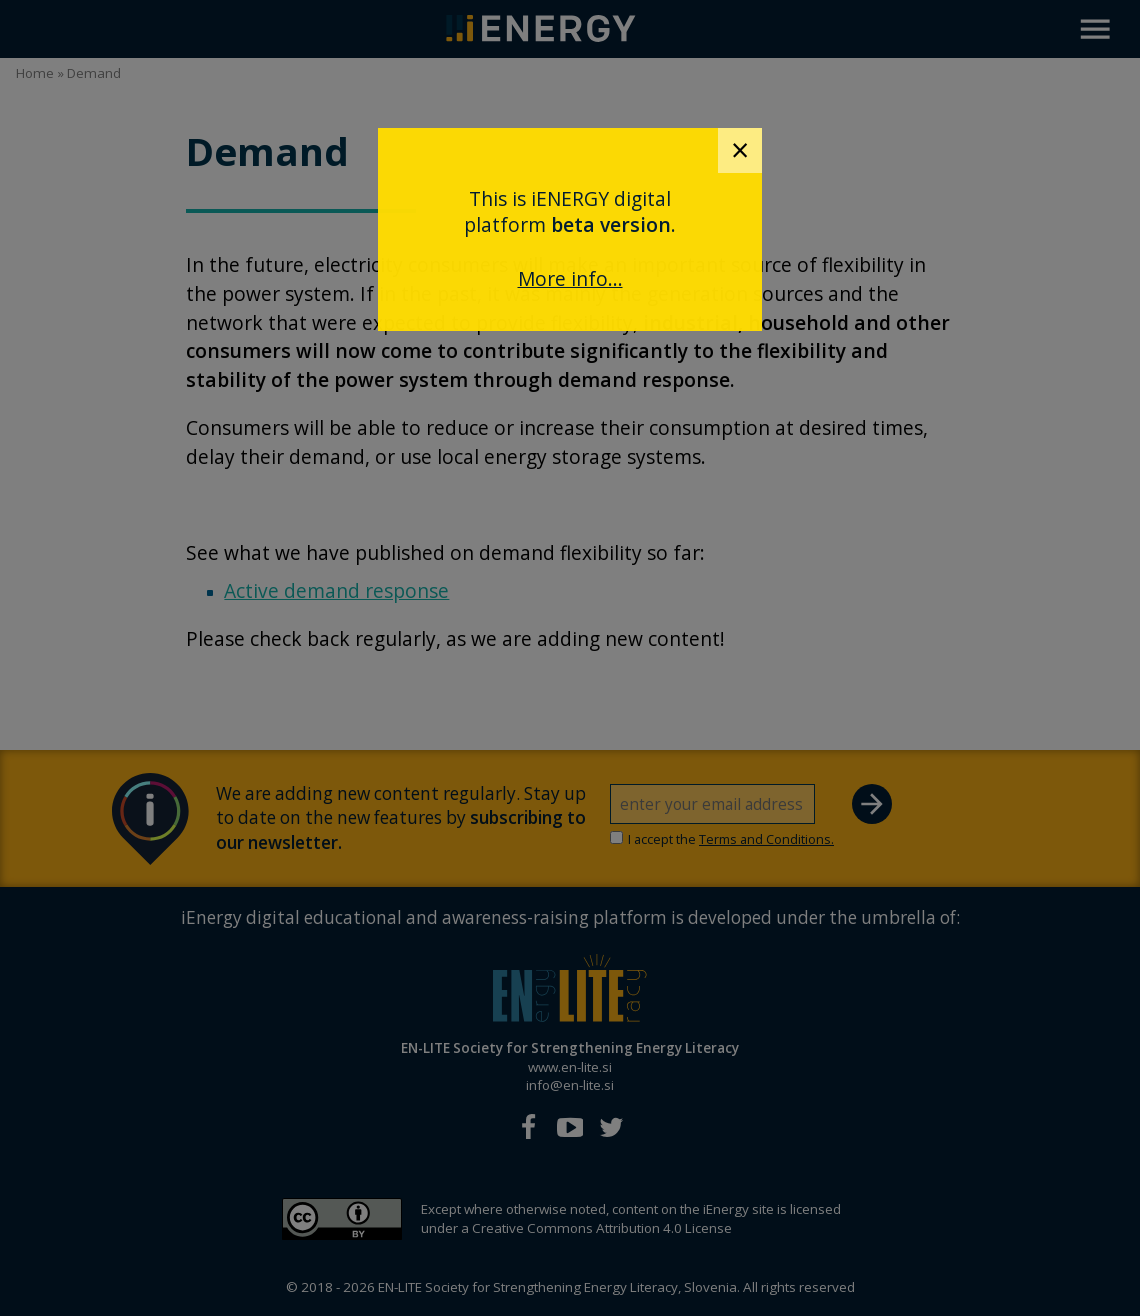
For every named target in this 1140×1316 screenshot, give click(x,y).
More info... (570, 278)
